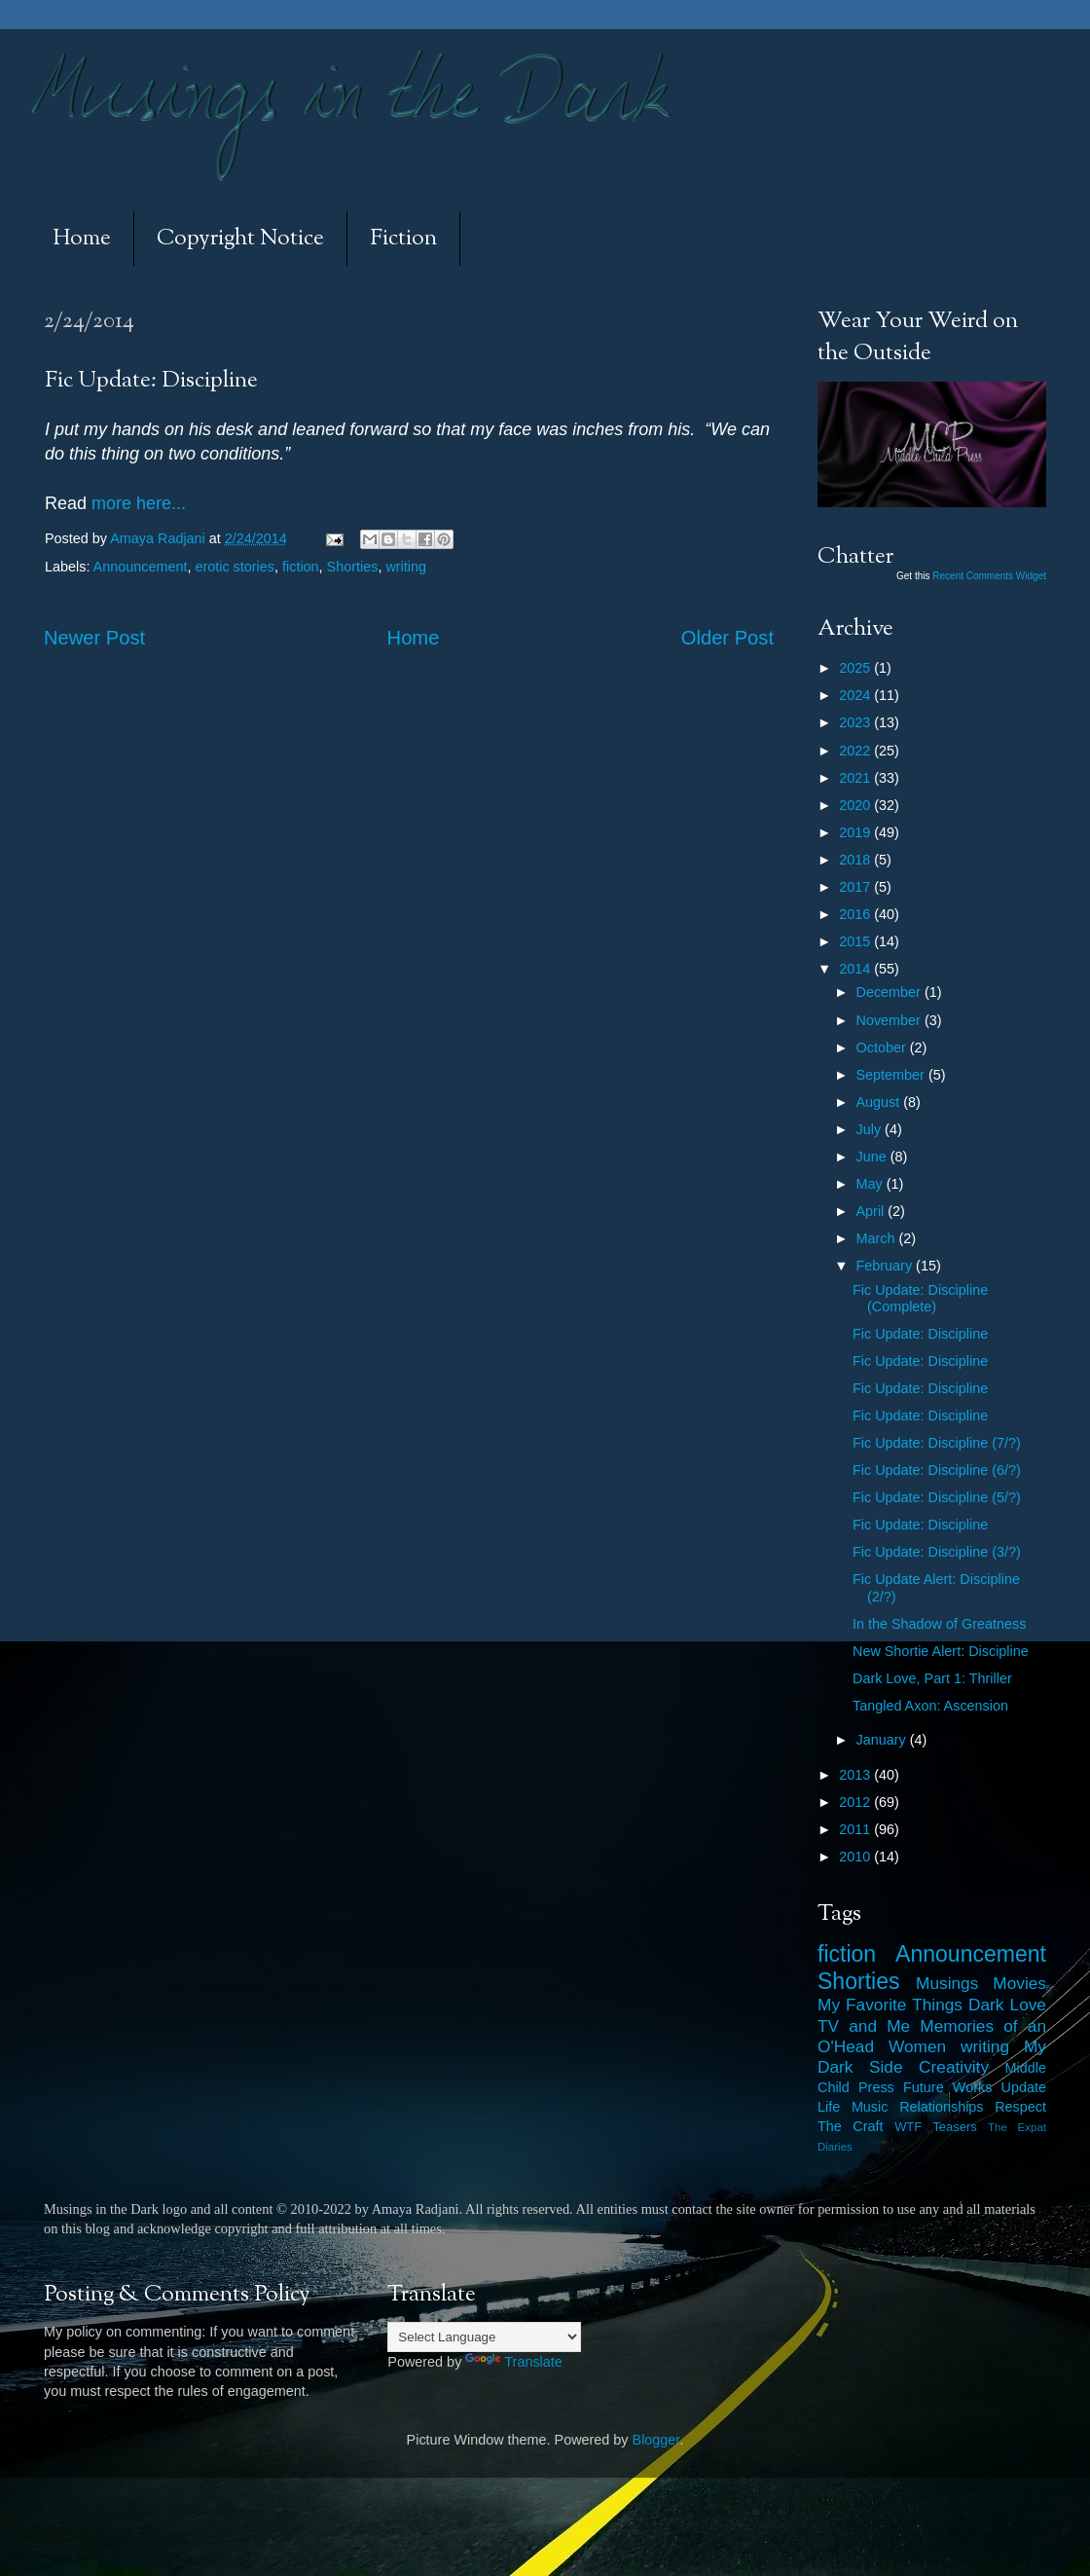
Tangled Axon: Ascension (930, 1705)
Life (829, 2107)
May (871, 1184)
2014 (856, 968)
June (873, 1156)
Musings (947, 1983)
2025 (856, 668)
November (890, 1020)
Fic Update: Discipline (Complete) (920, 1298)
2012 (856, 1802)
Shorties (353, 566)
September (892, 1075)
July (871, 1129)
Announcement (140, 566)
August (880, 1102)
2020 (856, 805)
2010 (856, 1856)
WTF (908, 2126)
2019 (856, 832)
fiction (300, 566)
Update (1023, 2087)
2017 (856, 887)
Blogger (656, 2439)
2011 (856, 1829)
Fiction (403, 239)
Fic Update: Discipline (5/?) (937, 1497)
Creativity (954, 2067)
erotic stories (234, 566)
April (872, 1211)
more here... (138, 503)
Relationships (941, 2107)
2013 (856, 1775)
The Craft (851, 2126)
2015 (856, 941)
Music (870, 2107)
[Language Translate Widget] (484, 2337)
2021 (856, 778)
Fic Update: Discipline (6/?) (937, 1470)
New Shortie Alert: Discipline (941, 1651)
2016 (856, 914)
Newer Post (94, 637)
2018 (856, 859)
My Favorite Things (890, 2004)
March (877, 1238)
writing (405, 566)
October (883, 1047)
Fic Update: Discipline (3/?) (937, 1552)
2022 (856, 750)
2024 (856, 695)
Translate (513, 2362)
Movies (1019, 1983)
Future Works (947, 2087)
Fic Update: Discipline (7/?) (937, 1443)
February (886, 1265)
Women (917, 2046)
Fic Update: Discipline (920, 1334)
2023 (856, 722)
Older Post (727, 637)
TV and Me (864, 2026)
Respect (1020, 2107)
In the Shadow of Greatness (939, 1624)
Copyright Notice (240, 239)
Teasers (954, 2126)
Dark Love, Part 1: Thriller (932, 1678)
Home (82, 239)
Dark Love (1007, 2004)
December (890, 992)
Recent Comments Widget (989, 575)
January (883, 1740)
